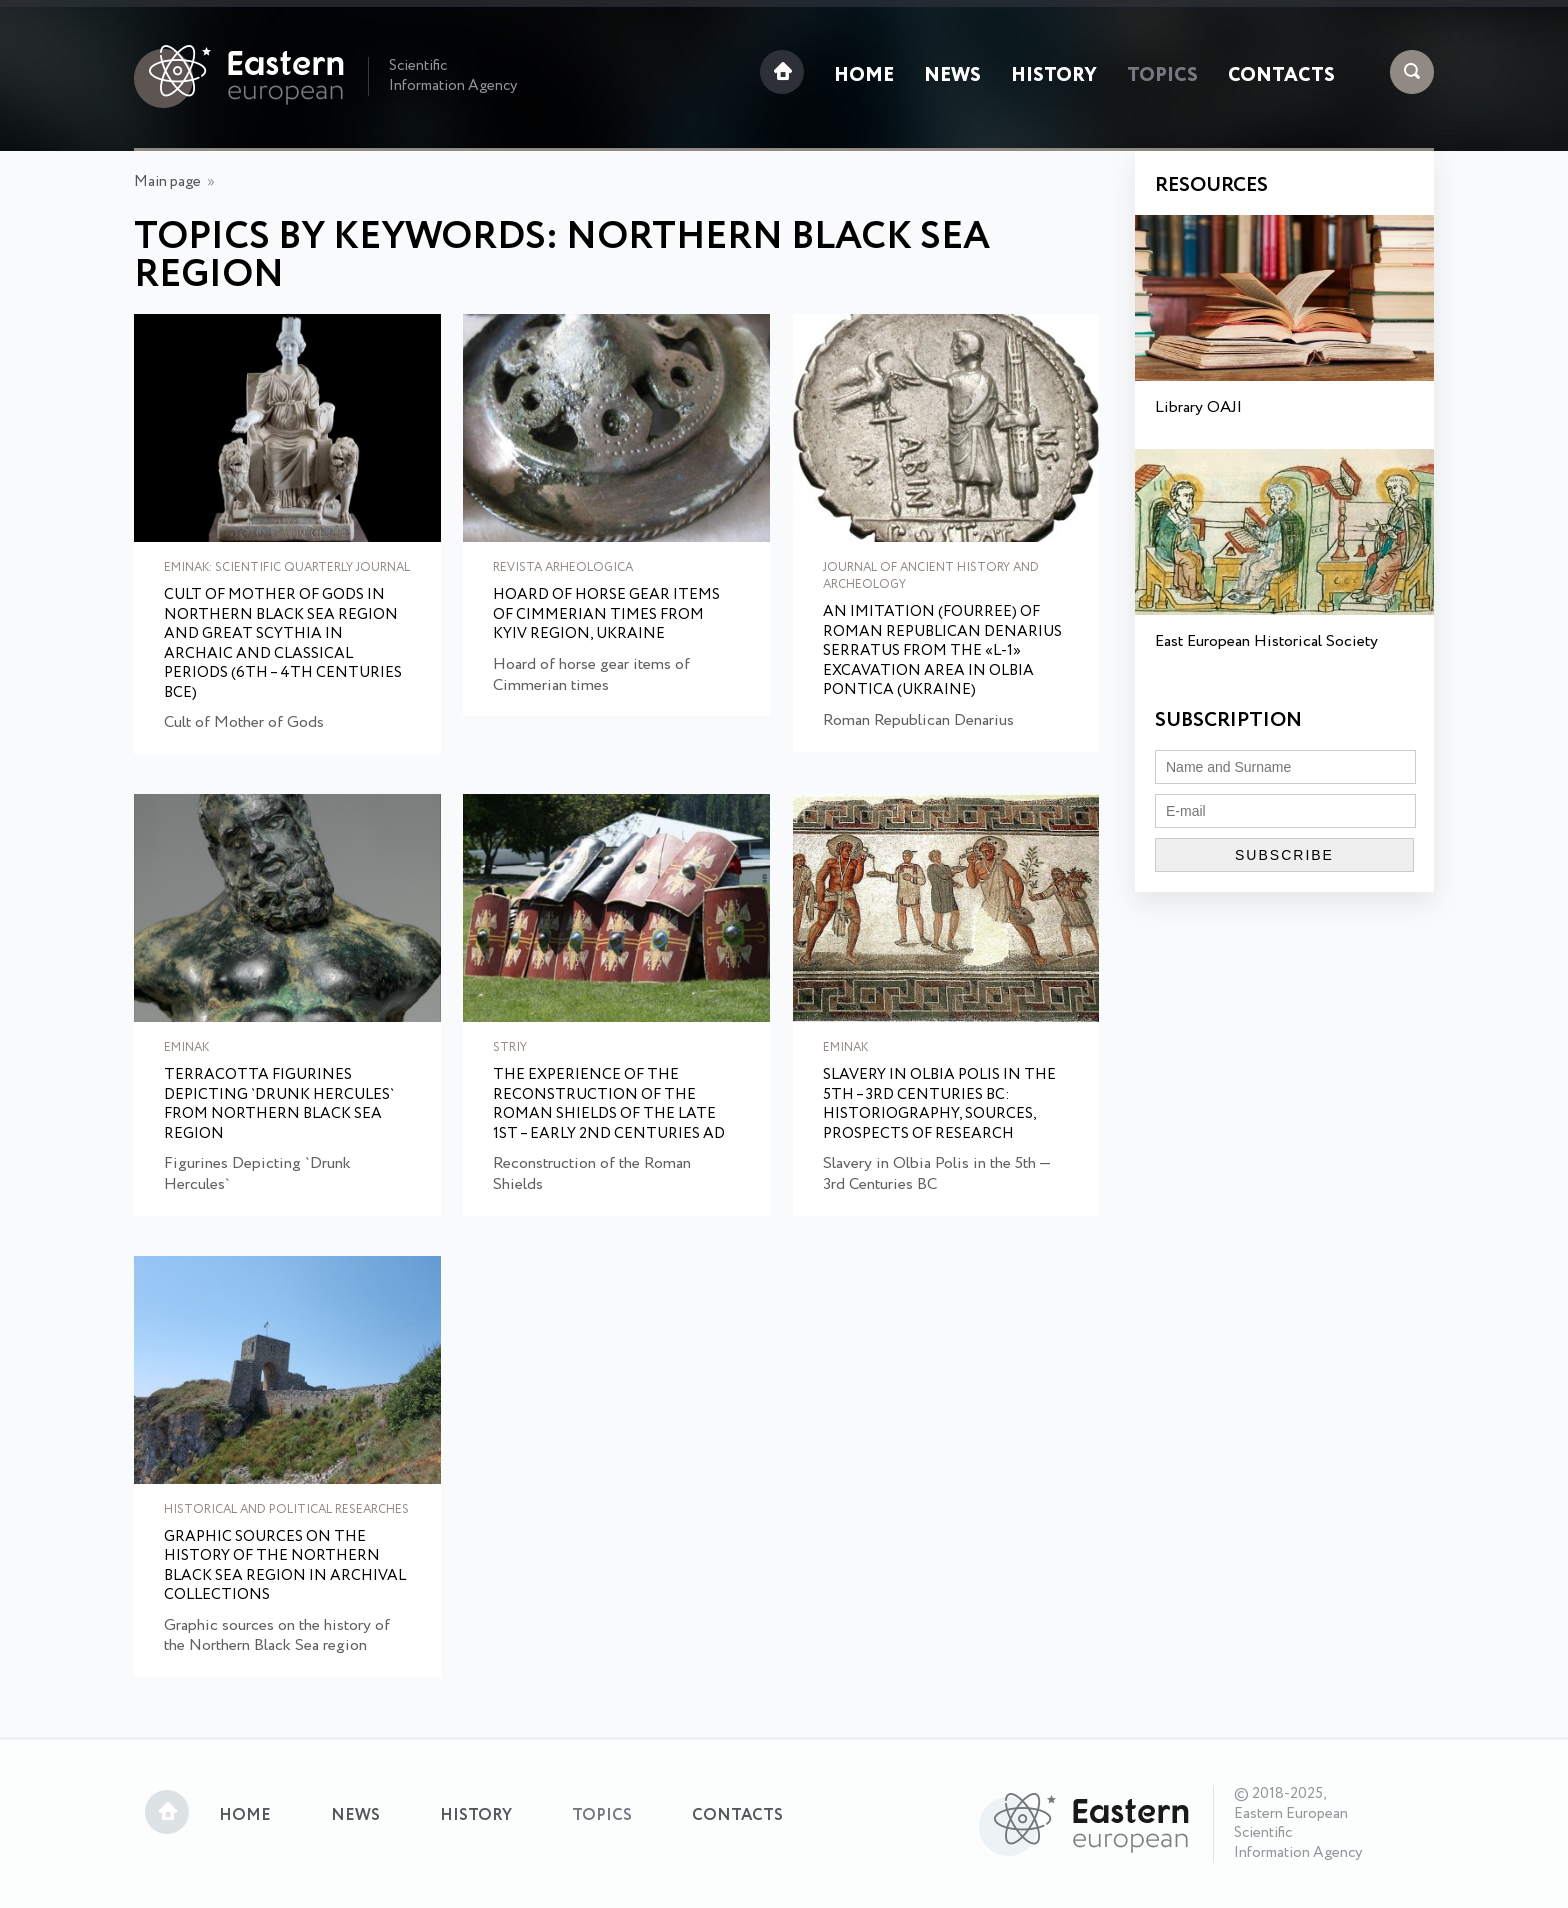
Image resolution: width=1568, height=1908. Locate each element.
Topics (1162, 76)
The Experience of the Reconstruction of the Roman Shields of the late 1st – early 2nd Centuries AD (609, 1105)
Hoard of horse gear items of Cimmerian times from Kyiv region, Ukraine (606, 615)
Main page (167, 182)
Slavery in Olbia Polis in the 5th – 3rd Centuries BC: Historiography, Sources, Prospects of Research (939, 1105)
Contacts (1281, 76)
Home (864, 76)
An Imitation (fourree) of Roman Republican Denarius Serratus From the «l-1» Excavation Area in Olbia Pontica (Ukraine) (942, 652)
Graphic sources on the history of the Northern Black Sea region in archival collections (285, 1567)
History (1054, 76)
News (952, 76)
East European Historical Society (1266, 641)
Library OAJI (1198, 407)
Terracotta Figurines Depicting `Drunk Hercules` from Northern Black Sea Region (279, 1105)
